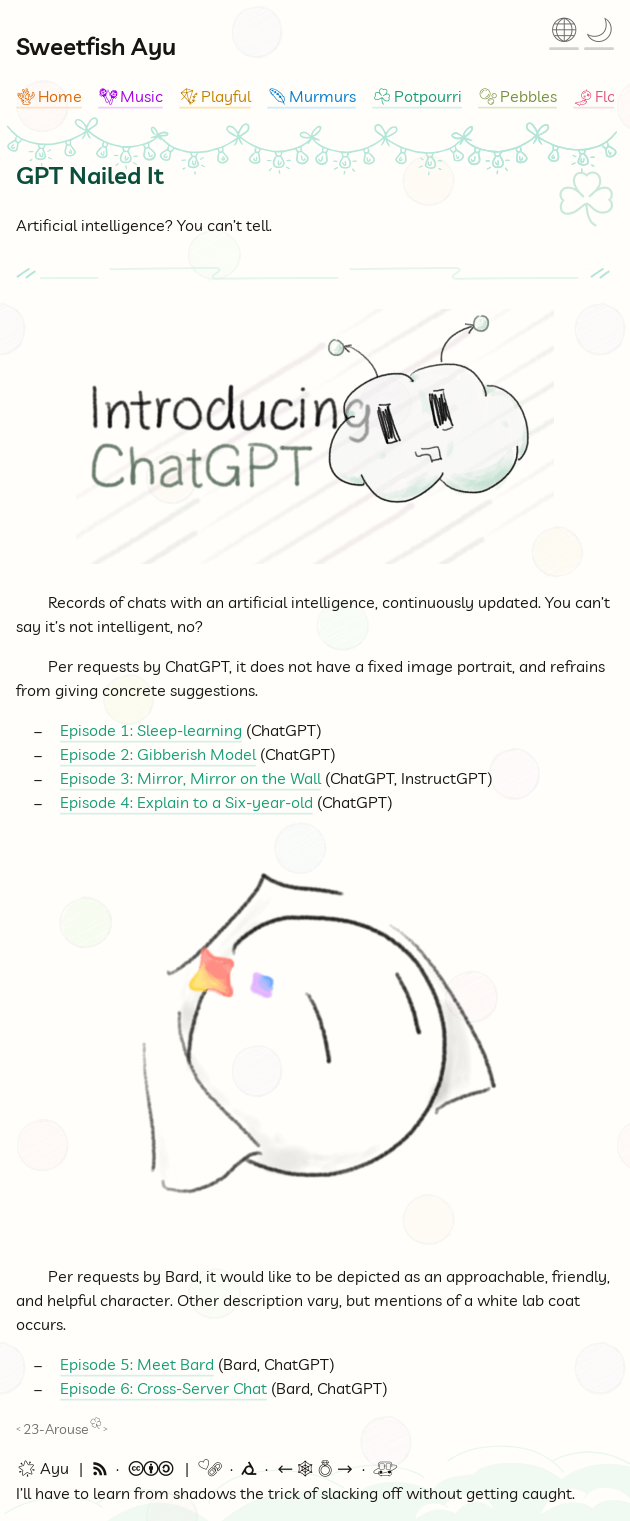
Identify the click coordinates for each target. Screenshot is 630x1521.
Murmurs (311, 96)
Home (49, 96)
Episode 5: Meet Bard (137, 1364)
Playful (215, 96)
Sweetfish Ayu (96, 46)
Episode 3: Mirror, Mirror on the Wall (190, 778)
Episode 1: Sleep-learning (151, 730)
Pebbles (517, 96)
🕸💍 (315, 1469)
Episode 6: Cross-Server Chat (163, 1388)
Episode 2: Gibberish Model (158, 754)
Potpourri (417, 96)
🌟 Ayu (42, 1469)
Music (130, 96)
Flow (601, 96)
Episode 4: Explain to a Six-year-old (186, 802)
